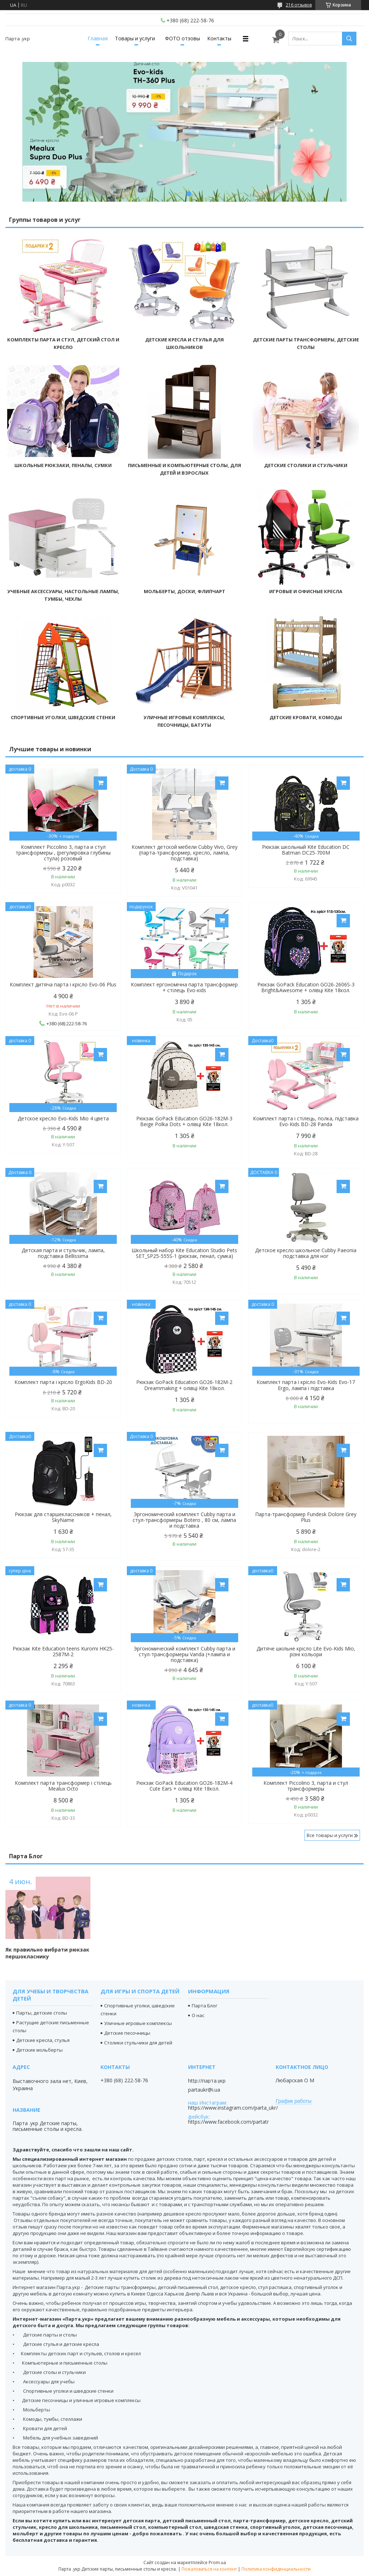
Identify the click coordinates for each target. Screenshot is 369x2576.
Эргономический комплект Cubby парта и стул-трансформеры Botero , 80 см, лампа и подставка (184, 1520)
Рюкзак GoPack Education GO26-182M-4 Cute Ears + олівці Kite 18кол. (184, 1786)
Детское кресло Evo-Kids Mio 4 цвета (63, 1118)
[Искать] (349, 38)
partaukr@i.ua (204, 2090)
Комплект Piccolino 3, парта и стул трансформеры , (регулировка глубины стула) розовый (63, 852)
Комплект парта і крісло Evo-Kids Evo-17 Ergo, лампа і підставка (306, 1385)
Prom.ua (217, 2562)
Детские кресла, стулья (43, 2040)
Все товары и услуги (330, 1835)
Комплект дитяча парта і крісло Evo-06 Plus (63, 984)
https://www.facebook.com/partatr (228, 2121)
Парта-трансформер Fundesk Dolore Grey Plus (305, 1517)
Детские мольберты (39, 2050)
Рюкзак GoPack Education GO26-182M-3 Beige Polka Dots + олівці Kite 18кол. (184, 1121)
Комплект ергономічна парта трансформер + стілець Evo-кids (184, 987)
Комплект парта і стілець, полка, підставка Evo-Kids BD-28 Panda (306, 1121)
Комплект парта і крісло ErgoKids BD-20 (63, 1382)
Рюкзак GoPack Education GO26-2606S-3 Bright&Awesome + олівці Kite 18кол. (306, 987)
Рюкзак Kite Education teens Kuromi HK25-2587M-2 (63, 1651)
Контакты (219, 38)
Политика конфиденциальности (276, 2569)
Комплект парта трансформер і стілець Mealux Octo (63, 1786)
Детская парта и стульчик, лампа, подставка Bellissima (63, 1253)
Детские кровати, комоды (306, 717)
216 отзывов (299, 5)
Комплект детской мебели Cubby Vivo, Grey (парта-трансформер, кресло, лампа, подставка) (184, 852)
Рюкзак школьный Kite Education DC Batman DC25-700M (306, 850)
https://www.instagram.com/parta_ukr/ (233, 2107)
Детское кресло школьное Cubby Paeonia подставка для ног (305, 1253)
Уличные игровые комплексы (138, 2023)
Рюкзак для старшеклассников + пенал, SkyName (63, 1517)
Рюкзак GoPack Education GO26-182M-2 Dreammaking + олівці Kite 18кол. (184, 1385)
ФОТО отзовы (182, 38)
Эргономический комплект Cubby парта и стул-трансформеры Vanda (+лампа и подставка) (184, 1654)
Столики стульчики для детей (138, 2042)
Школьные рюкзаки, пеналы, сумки (63, 465)
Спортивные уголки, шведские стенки (63, 717)
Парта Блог (26, 1856)
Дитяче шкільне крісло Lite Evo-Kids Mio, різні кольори (306, 1651)
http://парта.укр (207, 2080)
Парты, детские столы (41, 2013)
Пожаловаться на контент (209, 2569)
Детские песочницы (127, 2033)
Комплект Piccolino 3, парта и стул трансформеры (305, 1786)
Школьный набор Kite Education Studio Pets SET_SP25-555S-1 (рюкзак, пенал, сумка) (184, 1253)
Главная (98, 38)
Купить (100, 783)
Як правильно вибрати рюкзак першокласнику (47, 1953)
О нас (198, 2015)
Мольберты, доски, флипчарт (184, 591)
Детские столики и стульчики (305, 465)
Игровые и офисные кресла (305, 591)
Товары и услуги (135, 38)
